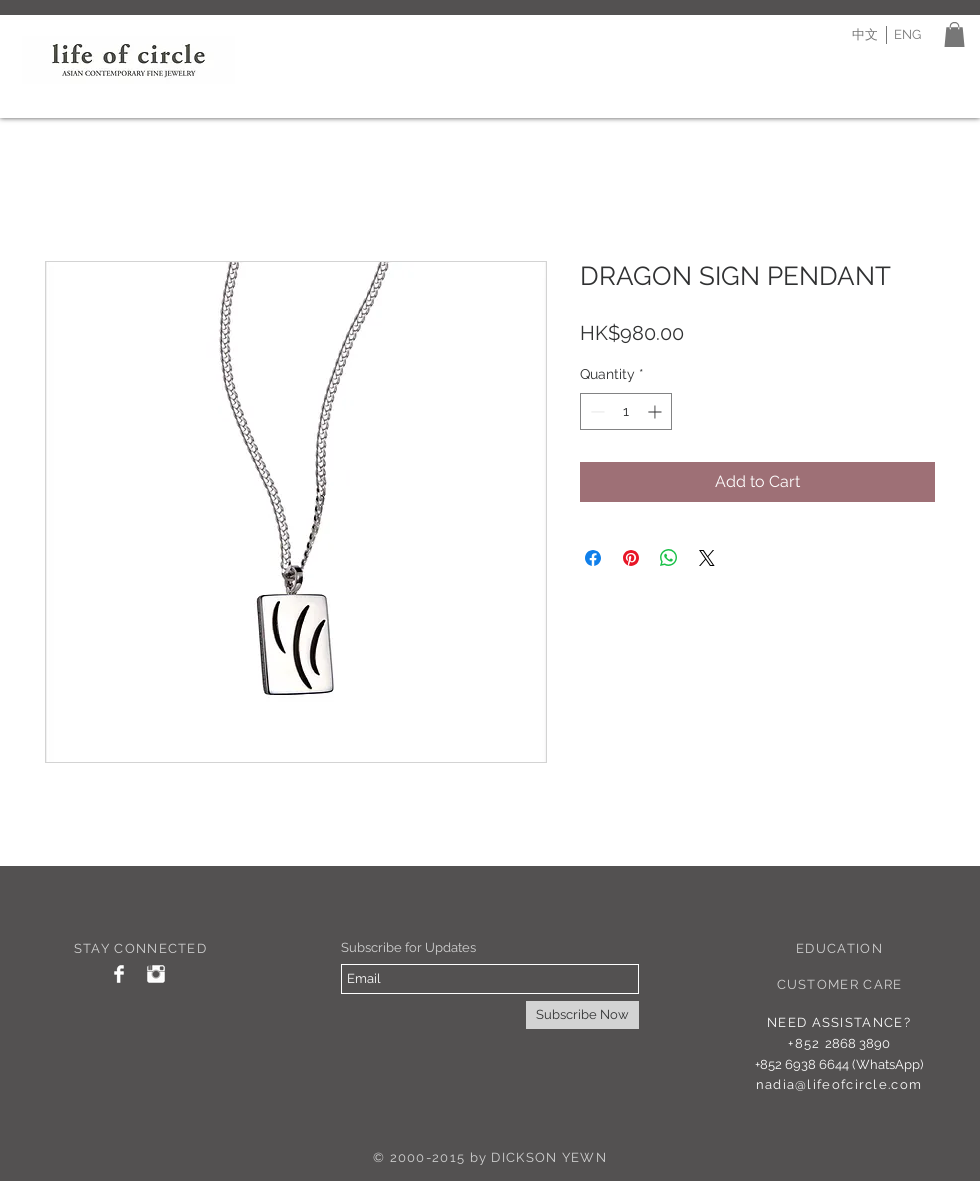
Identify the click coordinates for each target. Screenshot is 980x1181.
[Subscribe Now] (582, 1015)
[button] (954, 34)
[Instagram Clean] (156, 974)
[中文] (864, 35)
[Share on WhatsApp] (669, 558)
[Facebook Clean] (119, 974)
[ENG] (907, 35)
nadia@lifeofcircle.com (839, 1084)
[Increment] (656, 411)
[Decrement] (595, 411)
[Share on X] (707, 558)
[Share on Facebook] (593, 558)
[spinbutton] (626, 411)
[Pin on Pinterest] (631, 558)
